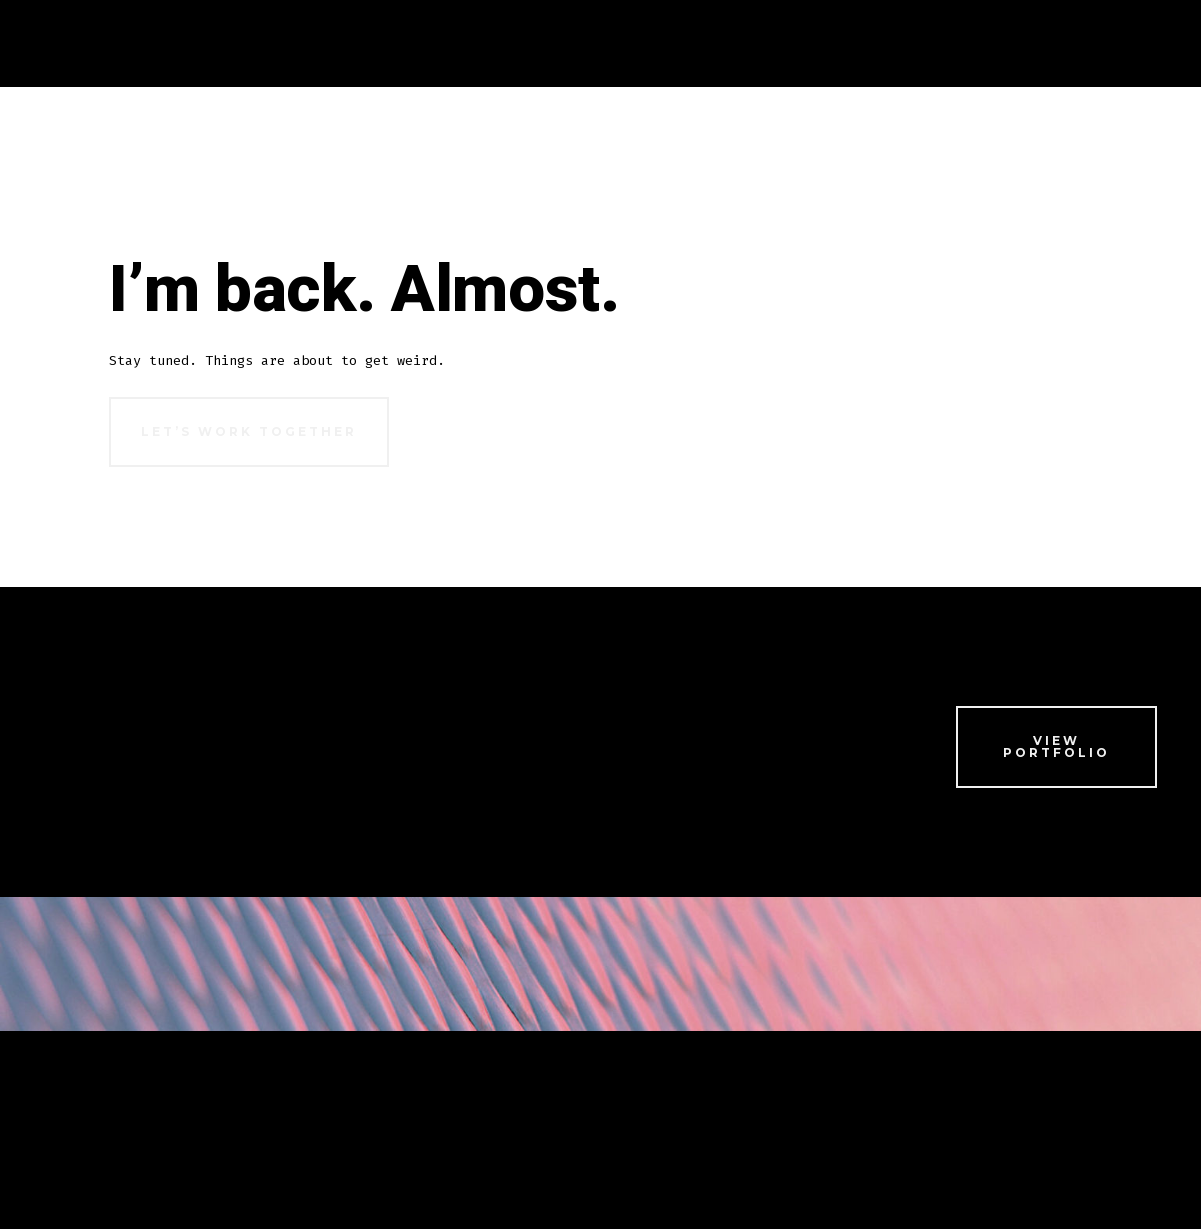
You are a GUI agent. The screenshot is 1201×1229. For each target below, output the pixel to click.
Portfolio (211, 1108)
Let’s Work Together (249, 431)
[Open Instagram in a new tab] (1033, 1107)
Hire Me (362, 1108)
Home (131, 42)
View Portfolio (1056, 746)
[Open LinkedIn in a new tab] (1084, 1107)
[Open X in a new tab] (981, 1107)
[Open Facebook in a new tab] (928, 1107)
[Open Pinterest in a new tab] (1135, 1107)
